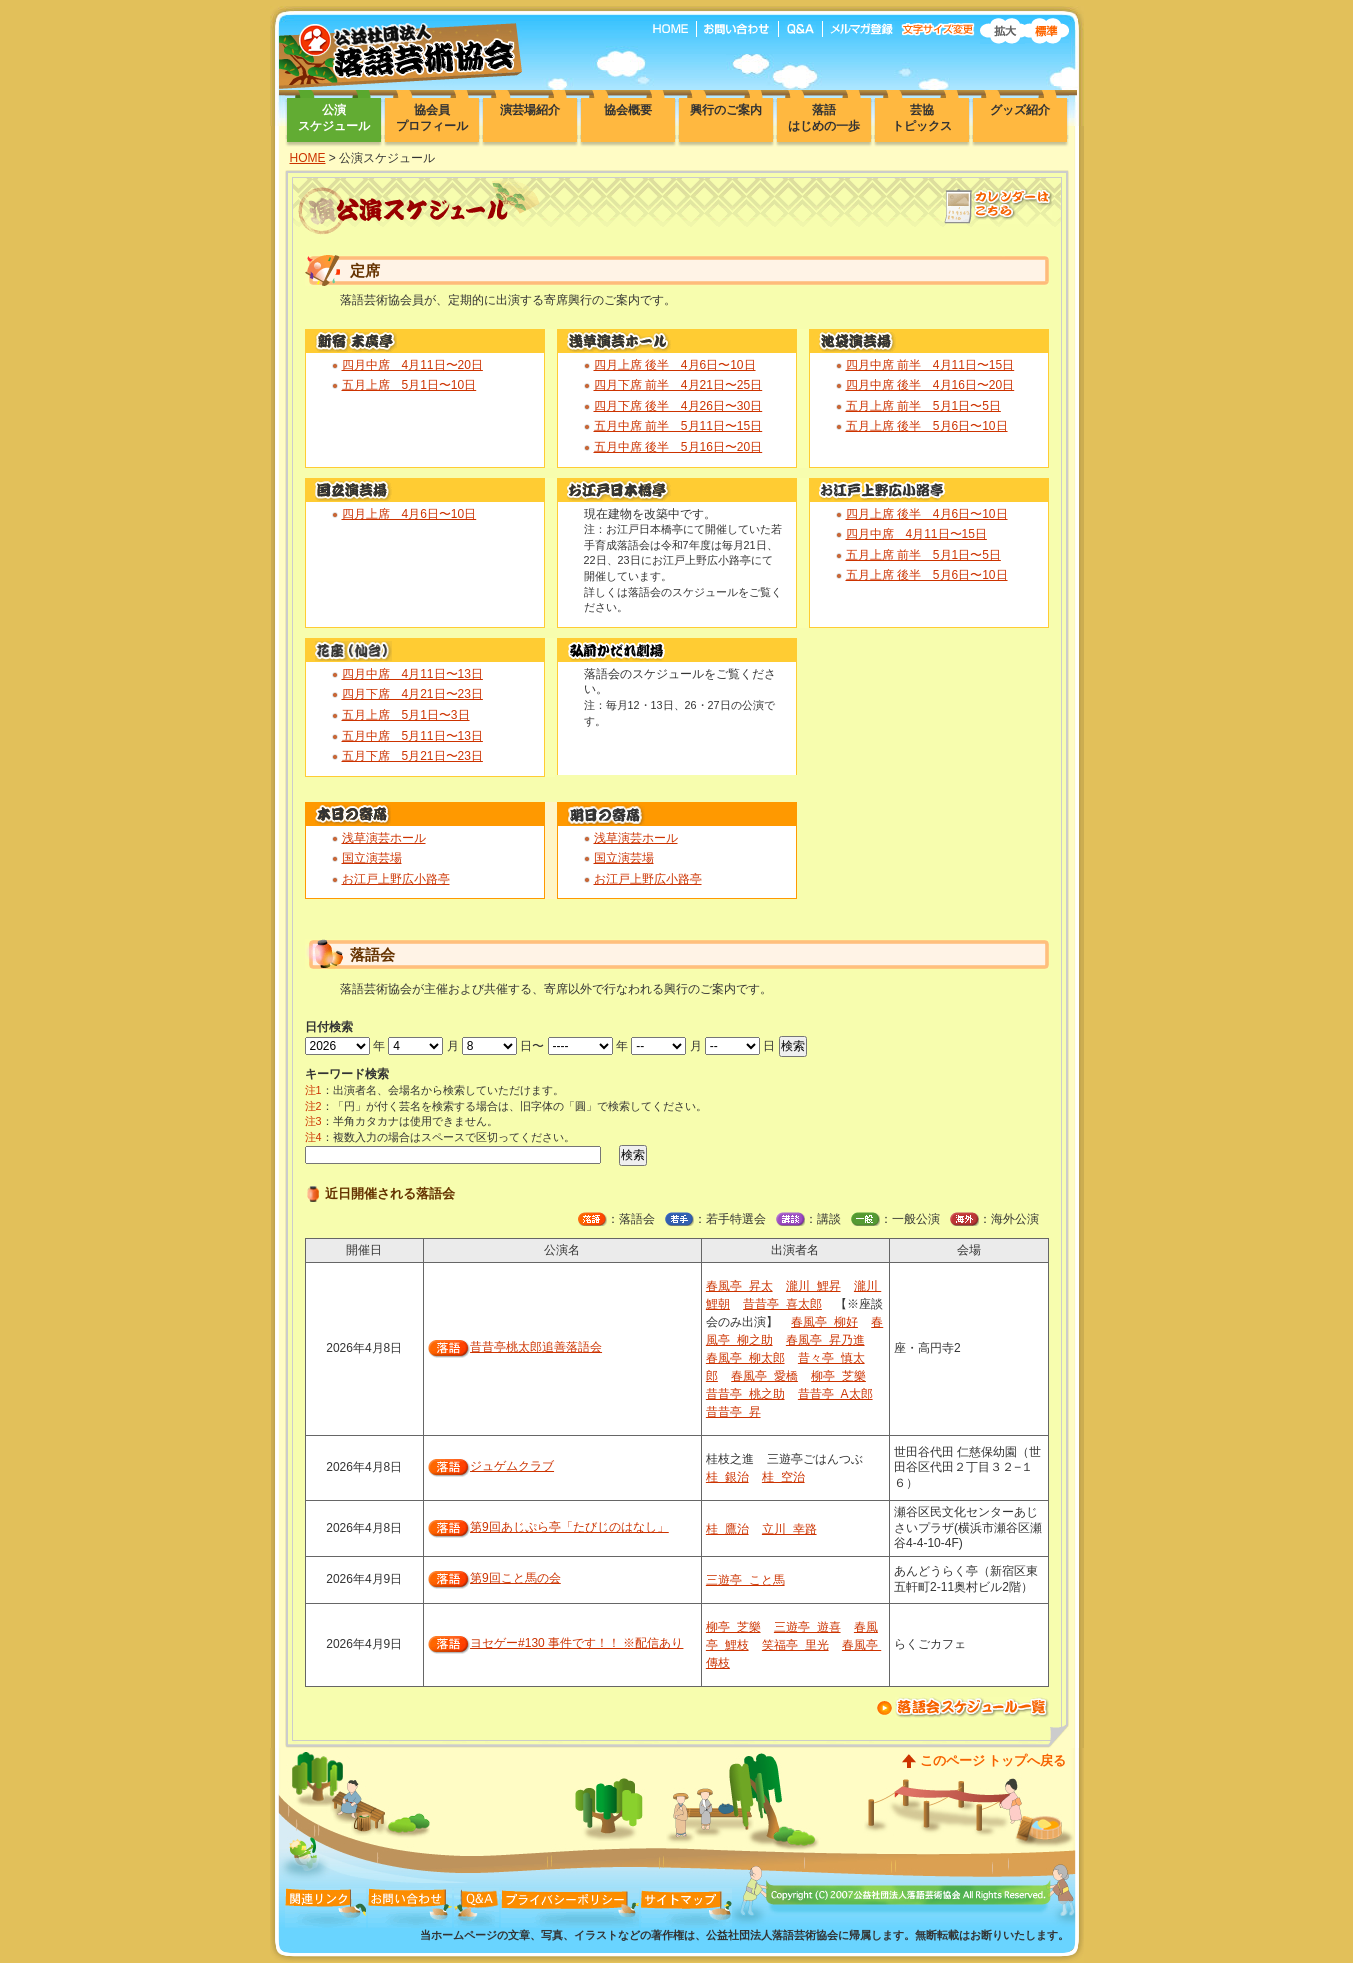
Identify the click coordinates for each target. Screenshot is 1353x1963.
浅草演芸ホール (384, 838)
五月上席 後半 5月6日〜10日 (927, 426)
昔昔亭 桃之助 (745, 1394)
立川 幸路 (789, 1529)
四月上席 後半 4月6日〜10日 (675, 365)
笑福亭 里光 (795, 1645)
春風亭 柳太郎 (745, 1358)
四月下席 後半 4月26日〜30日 (678, 406)
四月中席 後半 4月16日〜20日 (930, 385)
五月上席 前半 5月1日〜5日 (923, 406)
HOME (308, 158)
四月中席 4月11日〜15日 (916, 534)
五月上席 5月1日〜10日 (409, 385)
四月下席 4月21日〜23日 (412, 694)
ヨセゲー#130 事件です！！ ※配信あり (576, 1643)
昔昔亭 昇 (733, 1412)
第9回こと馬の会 (515, 1578)
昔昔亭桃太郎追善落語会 (536, 1347)
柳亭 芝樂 (838, 1376)
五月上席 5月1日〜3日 (406, 715)
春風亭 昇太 (739, 1286)
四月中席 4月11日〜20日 (412, 365)
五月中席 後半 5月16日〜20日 (678, 447)
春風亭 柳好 (824, 1322)
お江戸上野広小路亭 (396, 879)
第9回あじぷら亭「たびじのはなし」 (569, 1527)
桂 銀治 (727, 1477)
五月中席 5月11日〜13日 (412, 736)
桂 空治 (783, 1477)
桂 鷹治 (727, 1529)
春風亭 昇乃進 (825, 1340)
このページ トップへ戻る (993, 1760)
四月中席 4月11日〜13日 (412, 674)
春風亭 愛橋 (764, 1376)
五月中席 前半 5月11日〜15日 (678, 426)
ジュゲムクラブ (512, 1466)
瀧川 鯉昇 (813, 1286)
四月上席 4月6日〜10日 (409, 514)
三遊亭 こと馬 (745, 1580)
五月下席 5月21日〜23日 (412, 756)
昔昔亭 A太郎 (835, 1394)
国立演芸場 (372, 858)
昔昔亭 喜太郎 (782, 1304)
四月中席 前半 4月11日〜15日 (930, 365)
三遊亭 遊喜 (807, 1627)
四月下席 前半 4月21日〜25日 (678, 385)
